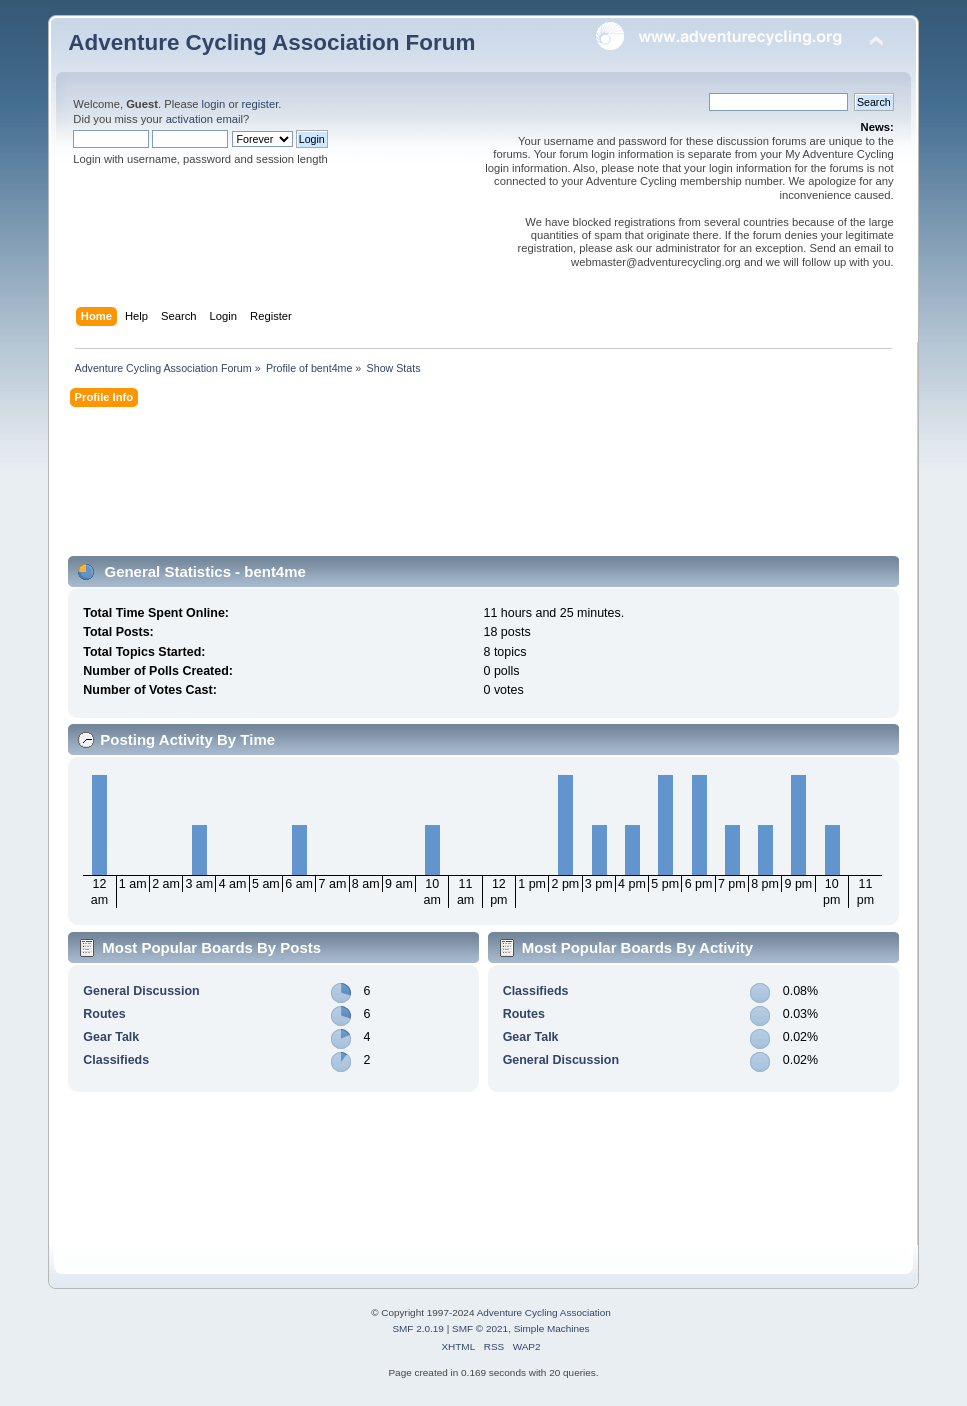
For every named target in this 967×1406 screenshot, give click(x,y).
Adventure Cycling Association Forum (271, 42)
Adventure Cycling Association (544, 1312)
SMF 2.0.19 (418, 1328)
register (260, 104)
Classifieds (116, 1060)
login (214, 104)
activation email (204, 119)
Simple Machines (552, 1328)
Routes (104, 1014)
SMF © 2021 (480, 1328)
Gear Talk (111, 1037)
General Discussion (141, 991)
